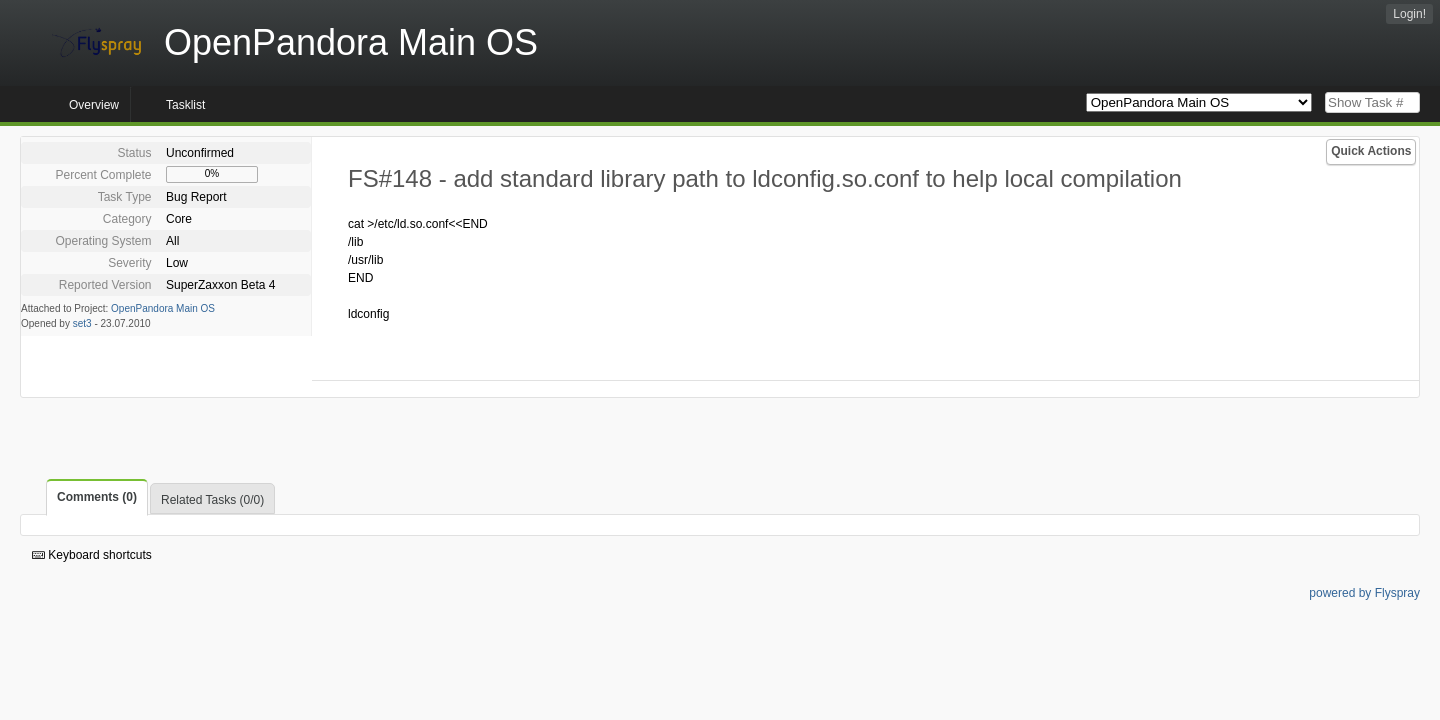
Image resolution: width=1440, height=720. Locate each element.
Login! (1409, 14)
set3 (82, 323)
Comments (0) (97, 497)
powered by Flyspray (1364, 593)
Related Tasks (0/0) (212, 500)
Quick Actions (1371, 151)
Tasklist (185, 105)
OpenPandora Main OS (163, 308)
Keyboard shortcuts (92, 555)
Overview (94, 105)
